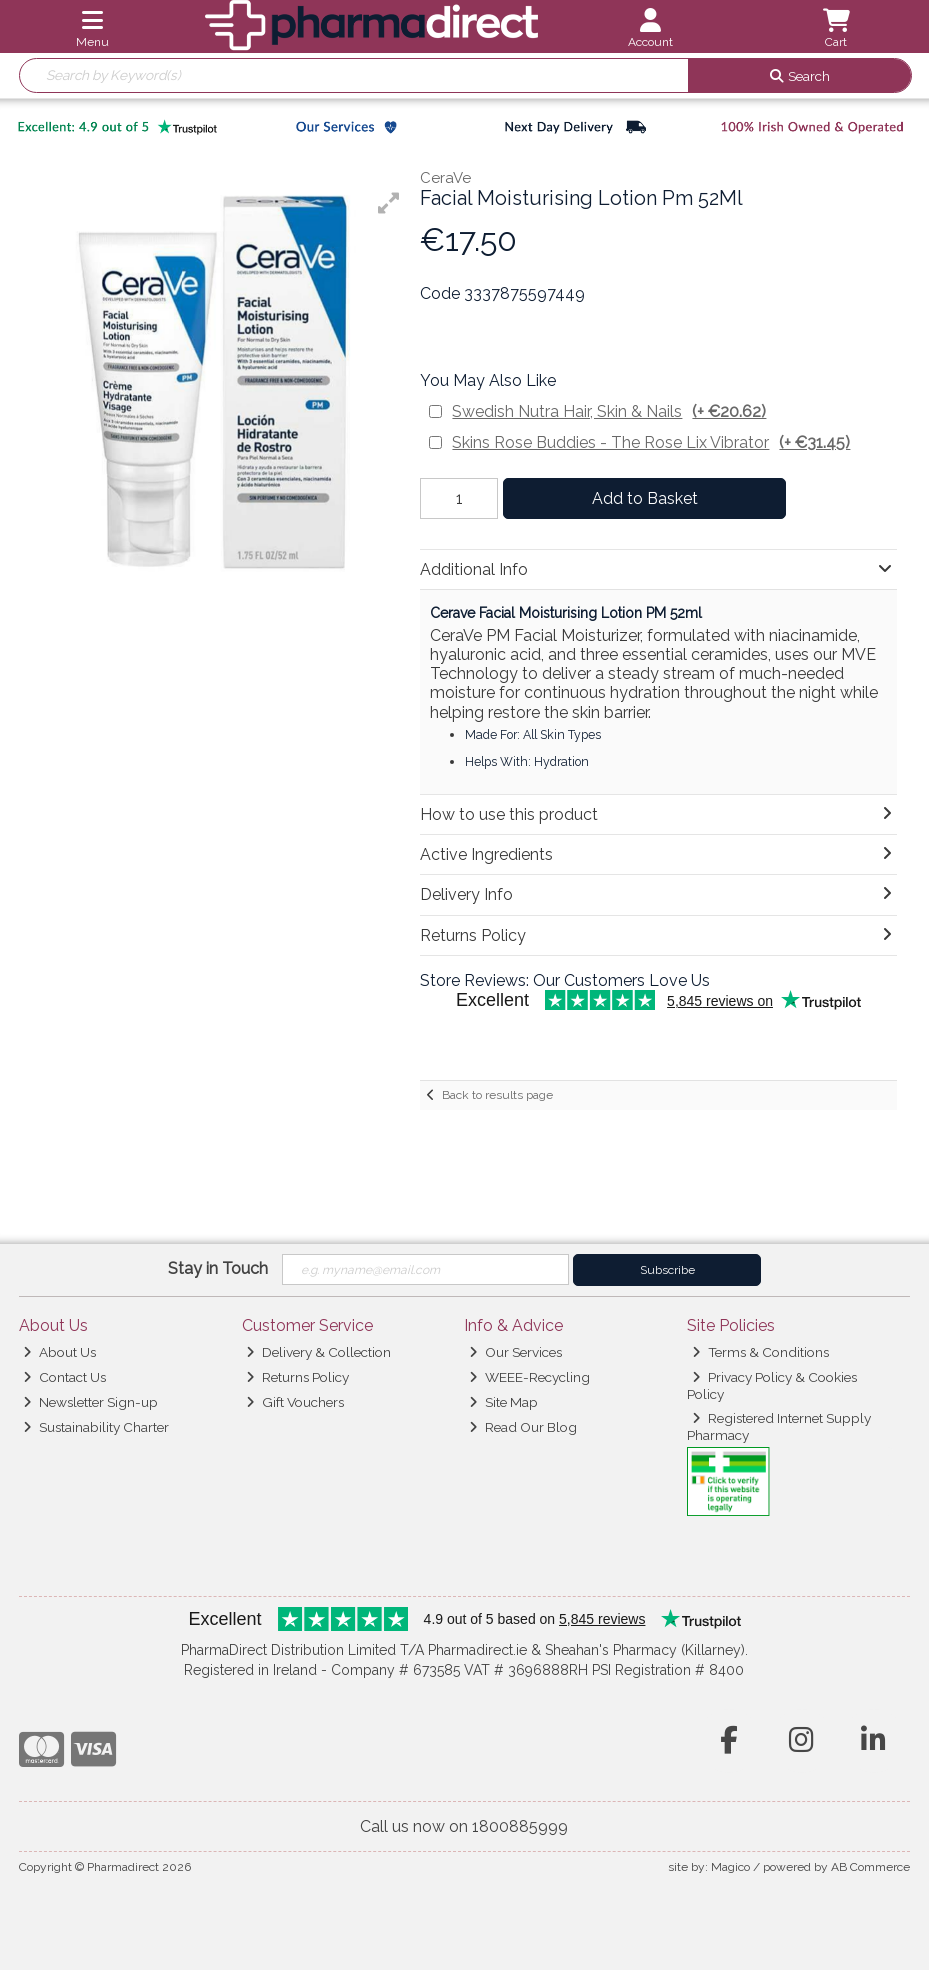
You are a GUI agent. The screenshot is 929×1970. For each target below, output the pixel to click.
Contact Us (64, 1377)
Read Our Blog (523, 1427)
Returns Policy (297, 1377)
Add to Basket (645, 498)
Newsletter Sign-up (90, 1402)
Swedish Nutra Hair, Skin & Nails (609, 411)
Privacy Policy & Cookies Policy (772, 1385)
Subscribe (667, 1270)
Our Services (515, 1352)
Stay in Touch (218, 1268)
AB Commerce (870, 1867)
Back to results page (497, 1095)
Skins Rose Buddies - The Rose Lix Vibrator (651, 442)
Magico (730, 1867)
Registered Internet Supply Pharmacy (779, 1426)
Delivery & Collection (318, 1352)
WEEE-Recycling (529, 1377)
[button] (389, 203)
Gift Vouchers (295, 1402)
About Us (59, 1352)
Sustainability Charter (96, 1427)
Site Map (503, 1402)
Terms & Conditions (760, 1352)
